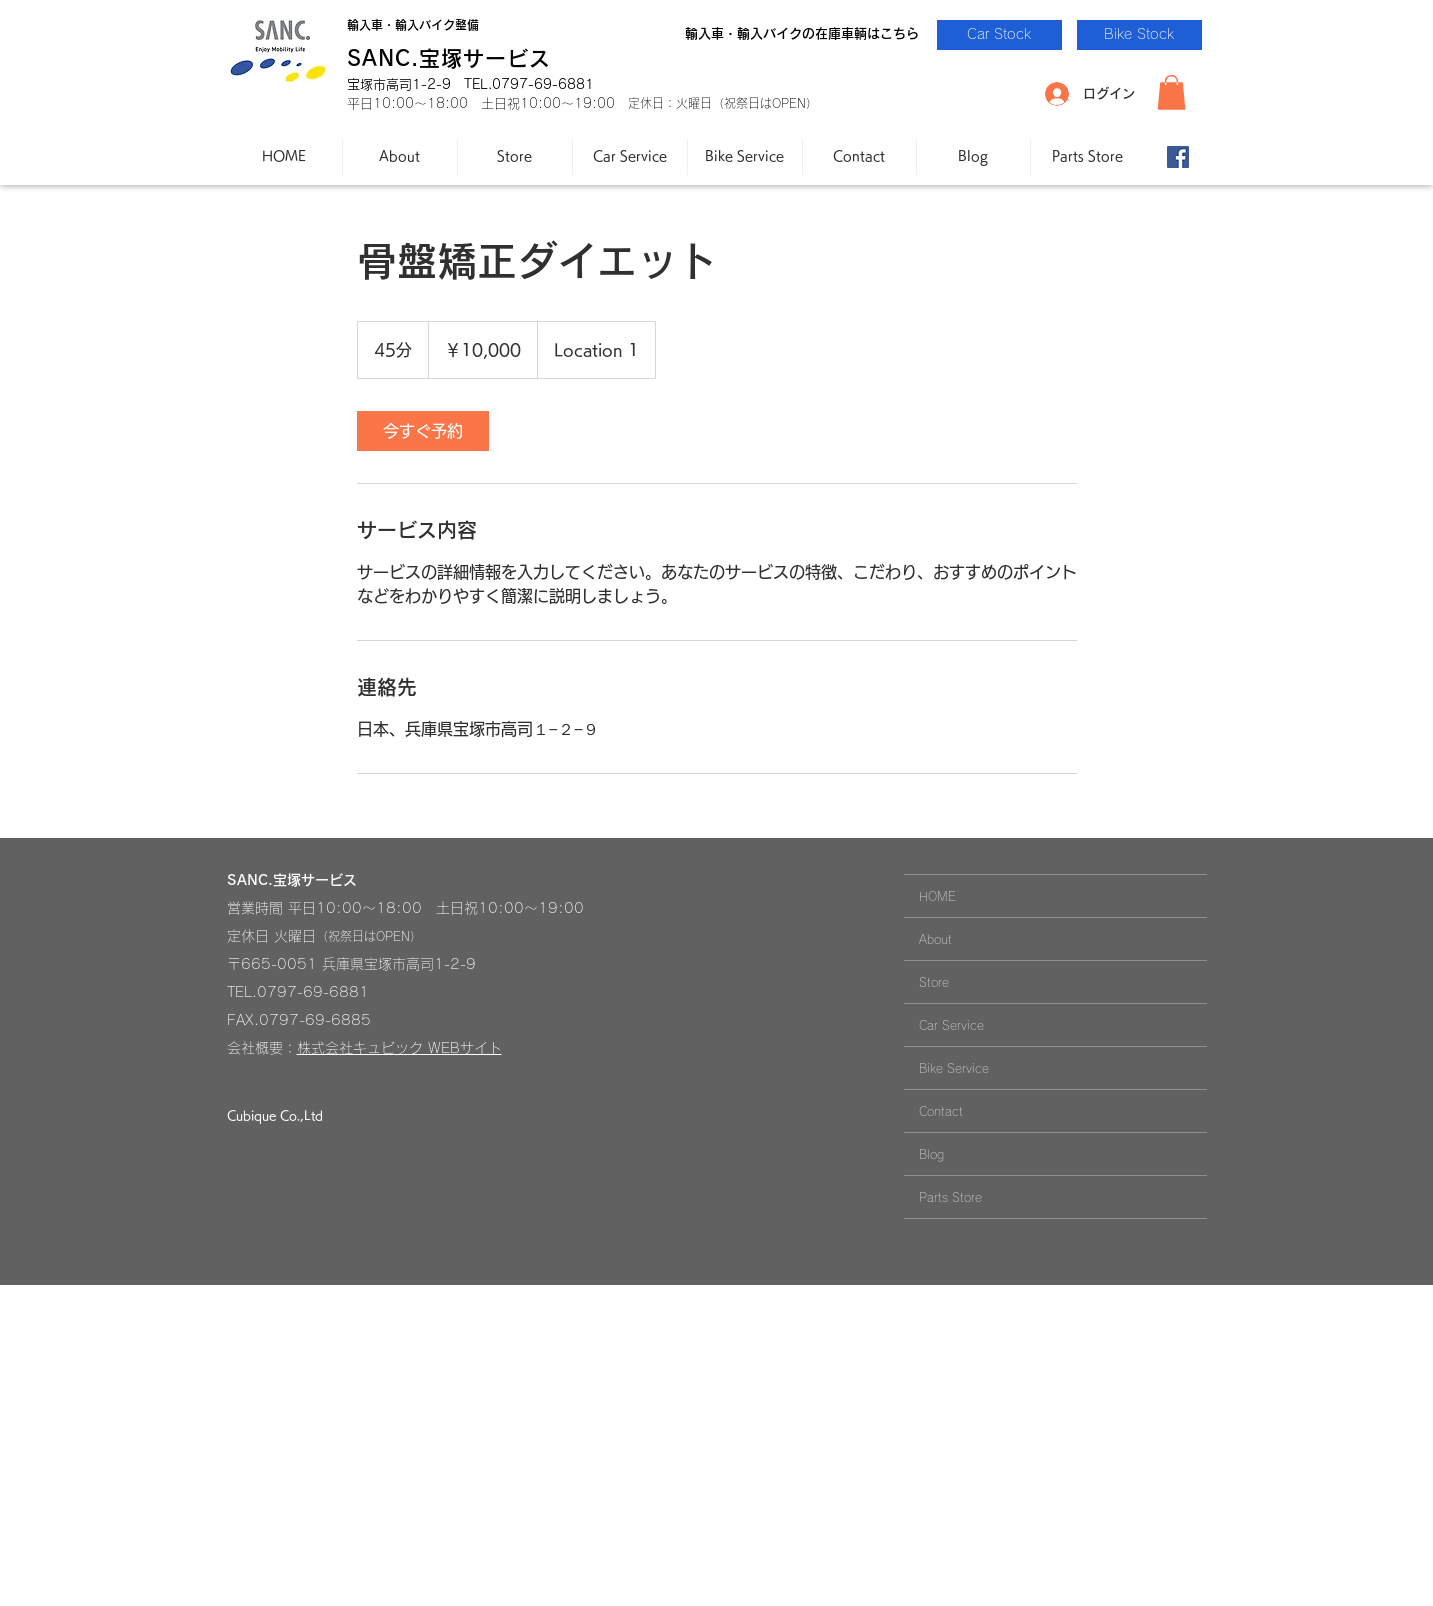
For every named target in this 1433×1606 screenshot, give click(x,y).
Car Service (951, 1025)
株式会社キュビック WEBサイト (399, 1048)
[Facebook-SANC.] (1178, 157)
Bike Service (954, 1068)
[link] (423, 431)
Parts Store (950, 1197)
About (935, 939)
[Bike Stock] (1139, 35)
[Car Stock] (999, 35)
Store (934, 982)
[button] (1171, 92)
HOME (937, 896)
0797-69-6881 (313, 992)
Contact (941, 1111)
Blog (931, 1154)
